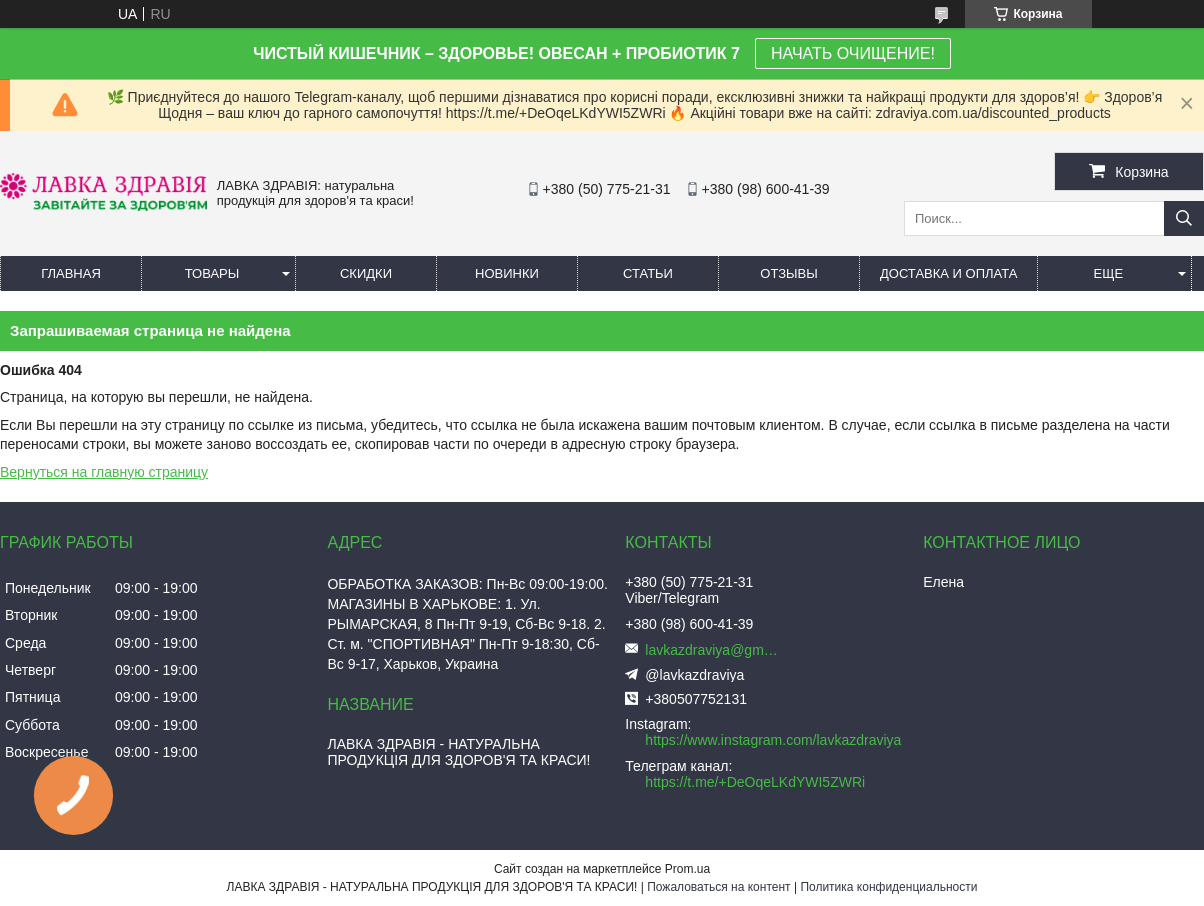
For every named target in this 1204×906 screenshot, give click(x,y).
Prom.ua (687, 869)
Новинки (507, 273)
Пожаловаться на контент (718, 887)
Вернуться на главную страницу (104, 472)
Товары (212, 273)
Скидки (366, 273)
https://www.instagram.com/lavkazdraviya (773, 740)
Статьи (648, 273)
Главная (71, 273)
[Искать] (1184, 218)
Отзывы (788, 273)
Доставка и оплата (948, 273)
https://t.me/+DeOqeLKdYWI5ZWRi (755, 782)
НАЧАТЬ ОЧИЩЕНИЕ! (853, 53)
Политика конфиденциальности (888, 887)
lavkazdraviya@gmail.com (715, 650)
